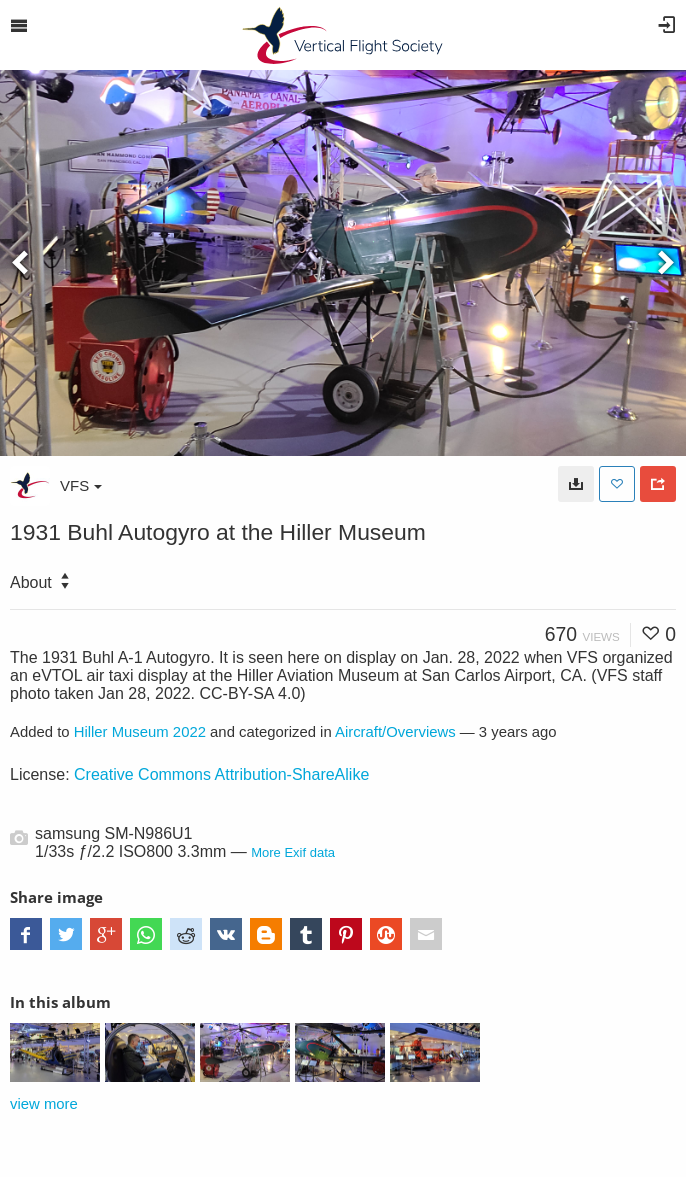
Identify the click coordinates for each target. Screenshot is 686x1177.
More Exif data (293, 852)
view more (44, 1104)
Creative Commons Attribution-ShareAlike (221, 774)
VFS (81, 485)
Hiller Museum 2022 (140, 732)
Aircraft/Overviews (395, 732)
